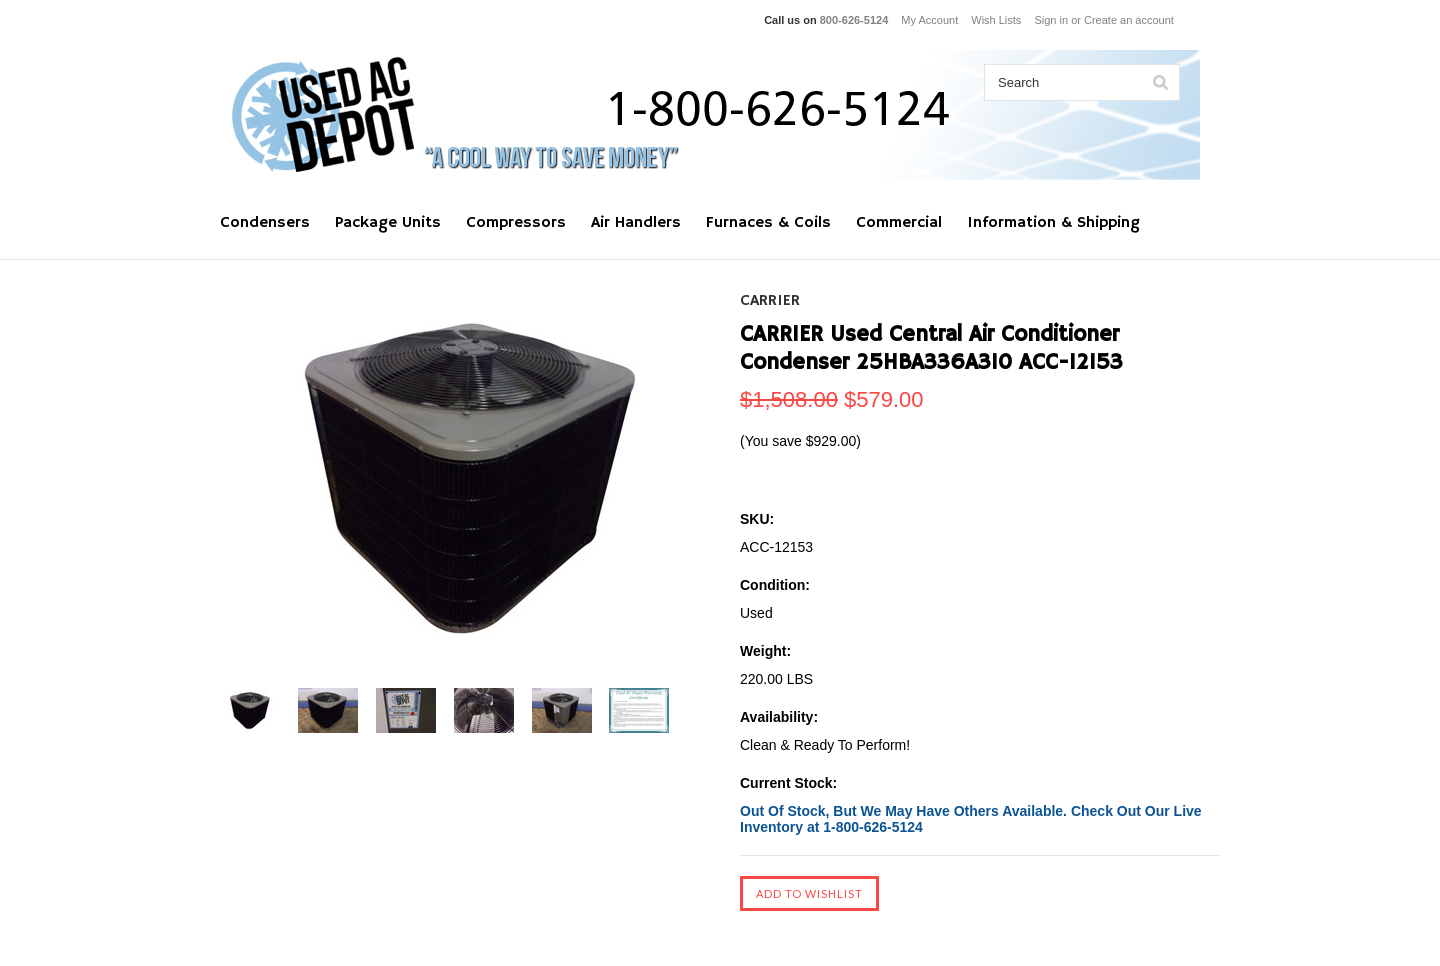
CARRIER (770, 301)
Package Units (388, 223)
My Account (929, 20)
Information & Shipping (1053, 223)
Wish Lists (996, 20)
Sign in (1051, 20)
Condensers (265, 223)
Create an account (1129, 20)
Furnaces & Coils (768, 223)
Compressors (516, 223)
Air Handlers (636, 223)
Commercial (899, 223)
